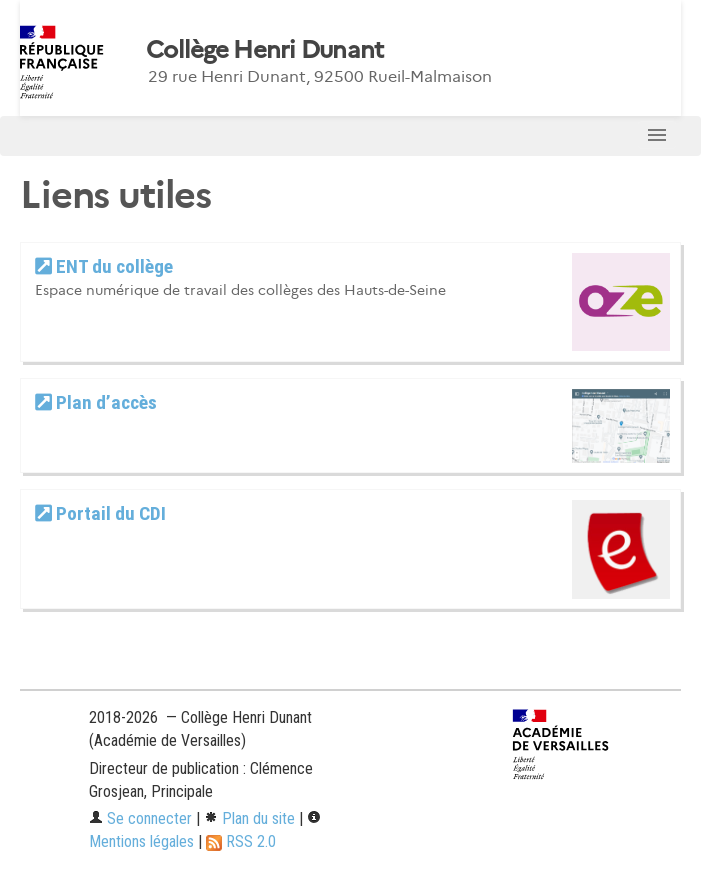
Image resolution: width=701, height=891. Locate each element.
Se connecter (140, 818)
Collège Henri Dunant (265, 50)
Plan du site (249, 818)
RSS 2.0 (241, 841)
